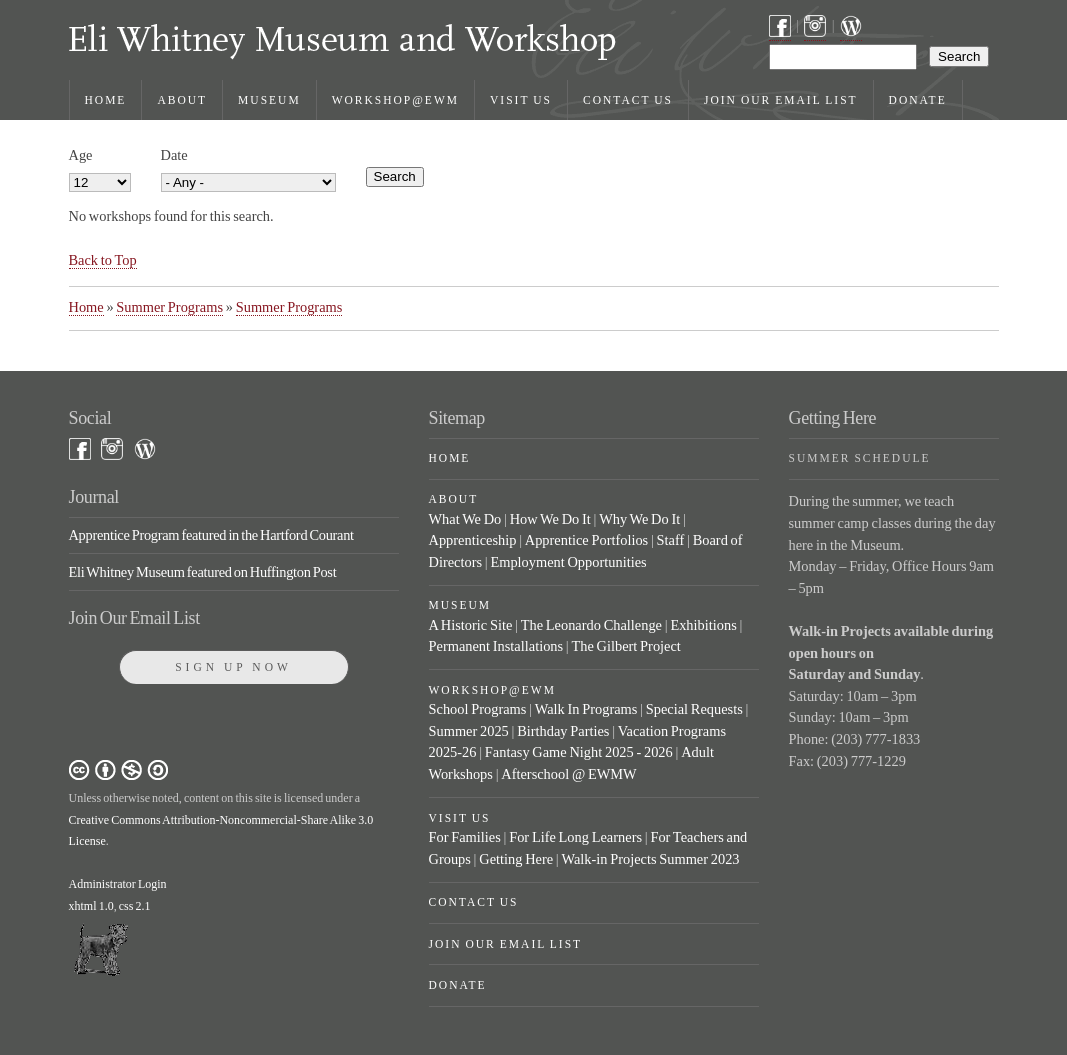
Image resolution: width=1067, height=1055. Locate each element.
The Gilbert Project (625, 646)
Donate (918, 100)
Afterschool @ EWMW (568, 774)
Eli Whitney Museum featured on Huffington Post (203, 572)
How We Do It (550, 519)
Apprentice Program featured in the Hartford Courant (211, 535)
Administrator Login (118, 884)
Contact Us (628, 100)
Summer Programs (169, 307)
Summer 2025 (469, 731)
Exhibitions (703, 625)
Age (81, 155)
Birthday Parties (563, 731)
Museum (269, 100)
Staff (671, 540)
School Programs (478, 709)
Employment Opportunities (568, 562)
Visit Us (521, 100)
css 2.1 (135, 906)
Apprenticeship (473, 540)
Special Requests (694, 709)
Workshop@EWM (395, 100)
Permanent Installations (496, 646)
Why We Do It (639, 519)
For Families (465, 837)
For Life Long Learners (575, 837)
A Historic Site (471, 625)
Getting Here (516, 859)
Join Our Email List (781, 100)
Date (174, 155)
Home (106, 100)
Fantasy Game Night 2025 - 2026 (579, 752)
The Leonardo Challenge (591, 625)
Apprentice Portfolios (586, 540)
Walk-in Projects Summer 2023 (650, 859)
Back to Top (103, 260)
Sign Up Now (233, 667)
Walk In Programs (586, 709)
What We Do (465, 519)
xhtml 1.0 (91, 906)
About (182, 100)
